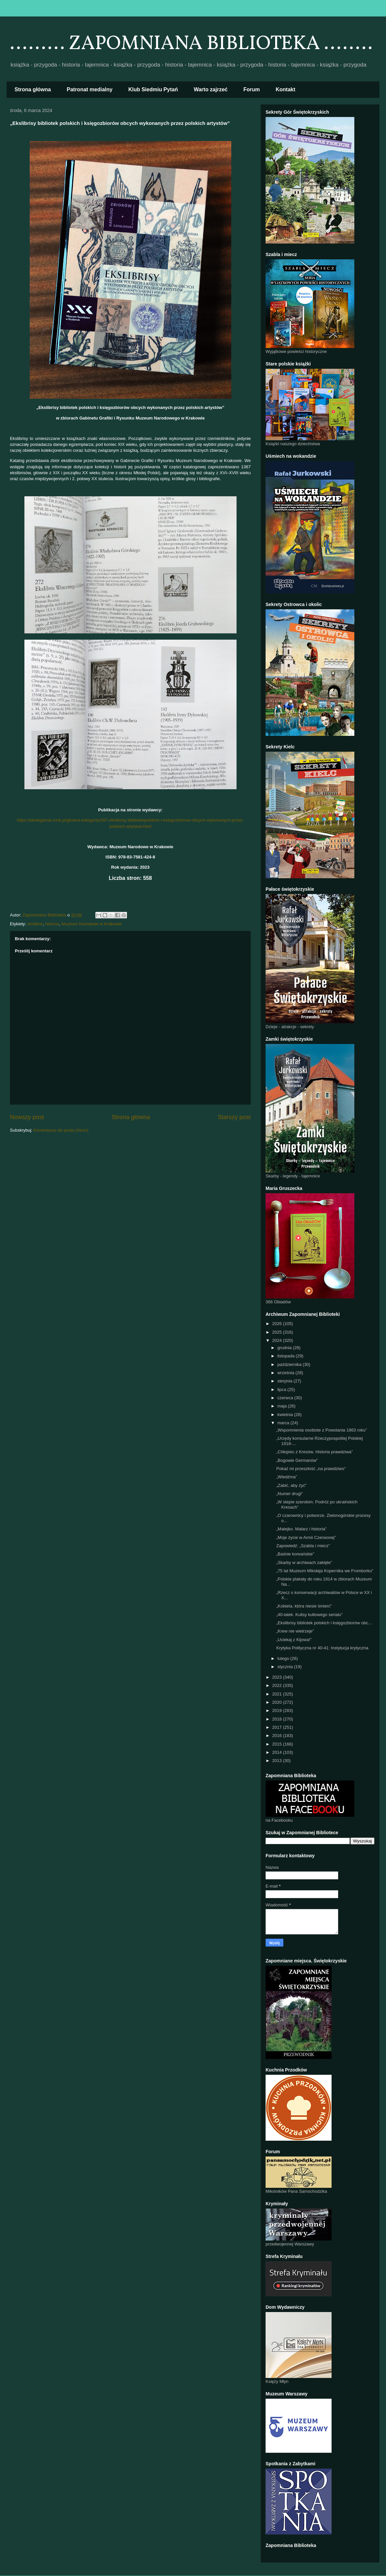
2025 (277, 1332)
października (290, 1364)
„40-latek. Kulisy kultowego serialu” (309, 1614)
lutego (283, 1658)
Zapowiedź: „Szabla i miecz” (303, 1545)
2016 (277, 1735)
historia (52, 923)
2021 (277, 1694)
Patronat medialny (90, 89)
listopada (286, 1355)
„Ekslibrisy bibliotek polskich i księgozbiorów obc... (323, 1622)
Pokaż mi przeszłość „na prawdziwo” (310, 1468)
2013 (277, 1760)
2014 (277, 1752)
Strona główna (33, 89)
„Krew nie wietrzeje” (295, 1631)
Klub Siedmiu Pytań (153, 89)
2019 (277, 1710)
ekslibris (35, 923)
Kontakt (286, 89)
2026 (277, 1323)
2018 (277, 1719)
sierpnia (285, 1380)
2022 (277, 1685)
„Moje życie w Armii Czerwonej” (306, 1537)
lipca (282, 1389)
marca (284, 1422)
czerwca (285, 1397)
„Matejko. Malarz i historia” (301, 1528)
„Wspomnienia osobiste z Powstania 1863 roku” (321, 1430)
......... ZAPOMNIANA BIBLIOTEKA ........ (191, 44)
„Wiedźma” (286, 1476)
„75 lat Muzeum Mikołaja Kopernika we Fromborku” (324, 1570)
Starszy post (234, 1117)
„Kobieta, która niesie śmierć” (304, 1606)
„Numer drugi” (289, 1493)
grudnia (285, 1347)
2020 (277, 1702)
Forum (251, 89)
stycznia (285, 1666)
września (286, 1372)
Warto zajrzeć (211, 89)
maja (282, 1406)
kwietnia (285, 1414)
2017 (277, 1727)
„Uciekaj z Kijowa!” (293, 1639)
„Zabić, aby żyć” (291, 1485)
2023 (277, 1677)
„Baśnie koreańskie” (295, 1553)
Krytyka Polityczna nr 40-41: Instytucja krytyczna (322, 1647)
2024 (277, 1340)
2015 (277, 1744)
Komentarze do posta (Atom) (61, 1130)
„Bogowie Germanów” (297, 1460)
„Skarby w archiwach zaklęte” (304, 1562)
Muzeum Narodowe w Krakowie (91, 923)
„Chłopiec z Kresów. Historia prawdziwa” (314, 1451)
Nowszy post (27, 1117)
